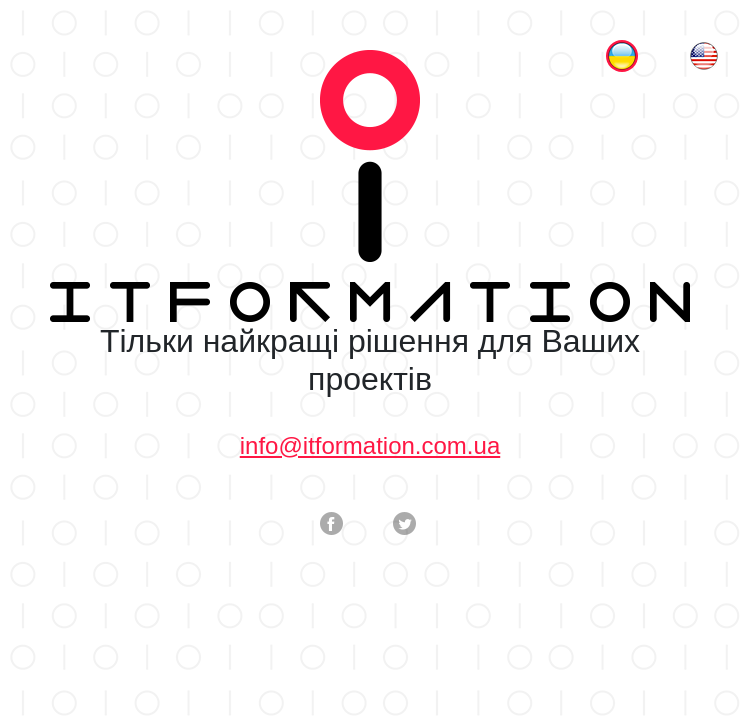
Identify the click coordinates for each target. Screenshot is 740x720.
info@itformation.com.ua (370, 445)
